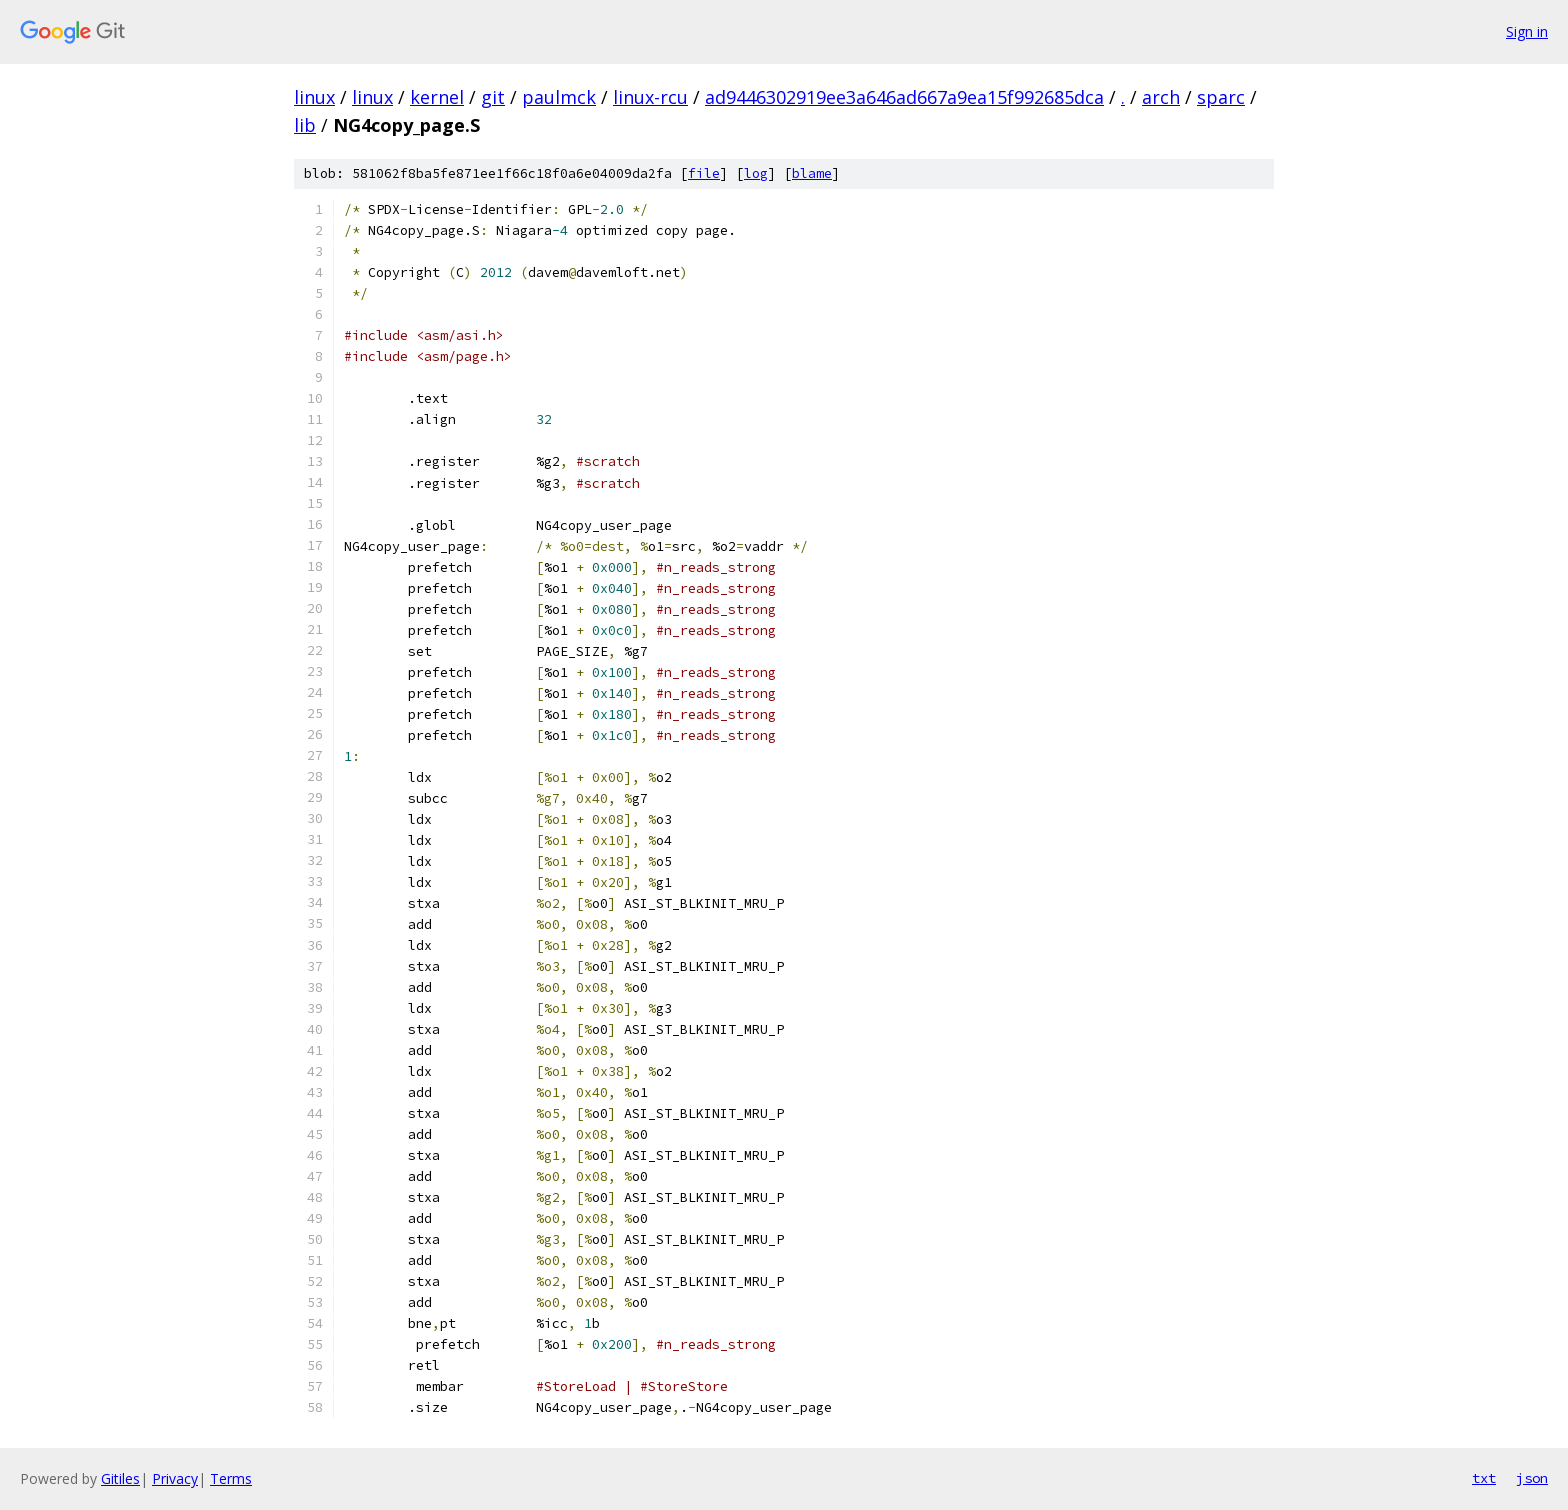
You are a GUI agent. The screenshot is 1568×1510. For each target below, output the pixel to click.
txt (1484, 1478)
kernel (437, 97)
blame (812, 173)
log (756, 173)
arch (1161, 97)
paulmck (559, 97)
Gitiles (120, 1478)
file (704, 173)
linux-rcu (650, 97)
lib (305, 125)
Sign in (1527, 31)
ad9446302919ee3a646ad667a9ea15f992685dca (904, 97)
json (1532, 1478)
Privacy (175, 1478)
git (493, 97)
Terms (231, 1478)
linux (314, 97)
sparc (1221, 97)
